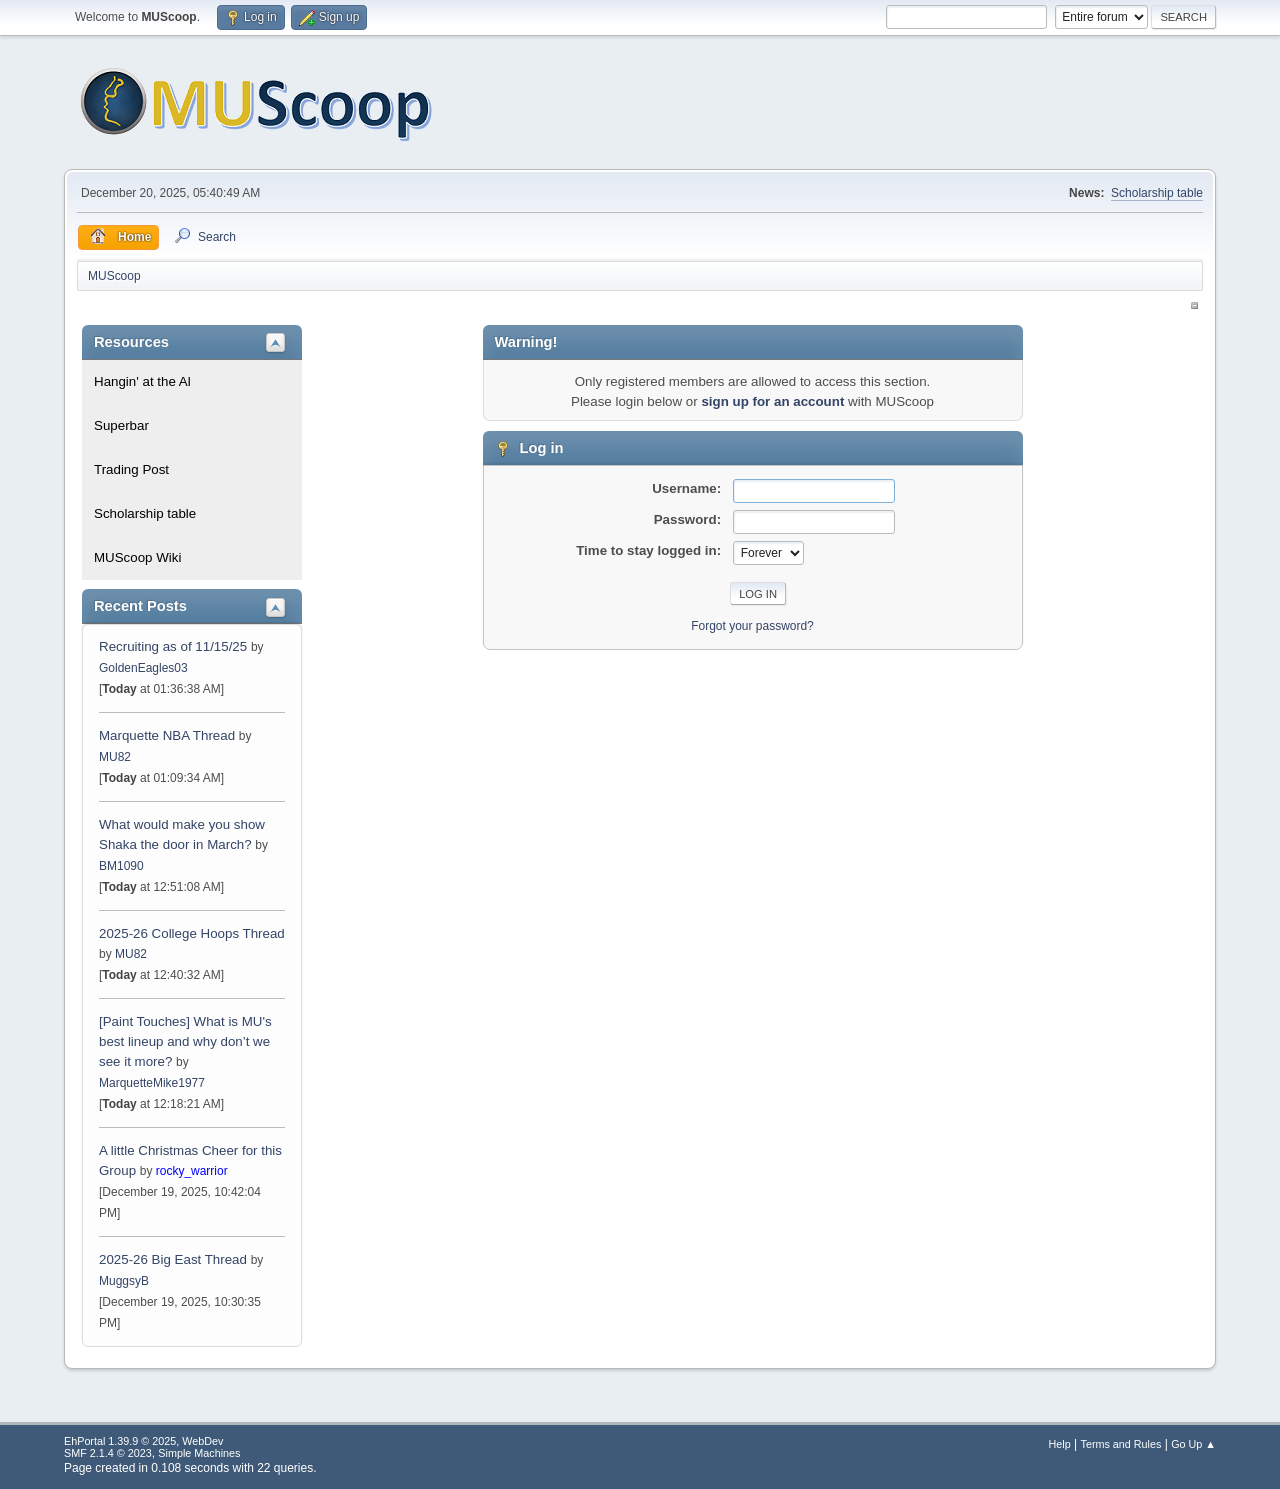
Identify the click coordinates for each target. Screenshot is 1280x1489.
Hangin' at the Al (142, 381)
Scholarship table (1157, 193)
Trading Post (131, 469)
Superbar (121, 425)
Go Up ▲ (1193, 1444)
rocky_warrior (192, 1171)
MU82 (115, 757)
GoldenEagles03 (143, 668)
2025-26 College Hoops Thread (192, 933)
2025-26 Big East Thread (173, 1259)
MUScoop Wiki (137, 557)
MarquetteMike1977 (152, 1083)
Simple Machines (199, 1453)
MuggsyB (124, 1281)
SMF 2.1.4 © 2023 (108, 1453)
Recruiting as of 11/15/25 (173, 646)
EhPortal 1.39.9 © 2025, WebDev (143, 1441)
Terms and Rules (1121, 1444)
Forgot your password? (752, 626)
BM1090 (121, 866)
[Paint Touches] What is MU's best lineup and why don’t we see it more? (185, 1041)
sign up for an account (772, 401)
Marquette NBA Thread (167, 735)
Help (1060, 1444)
